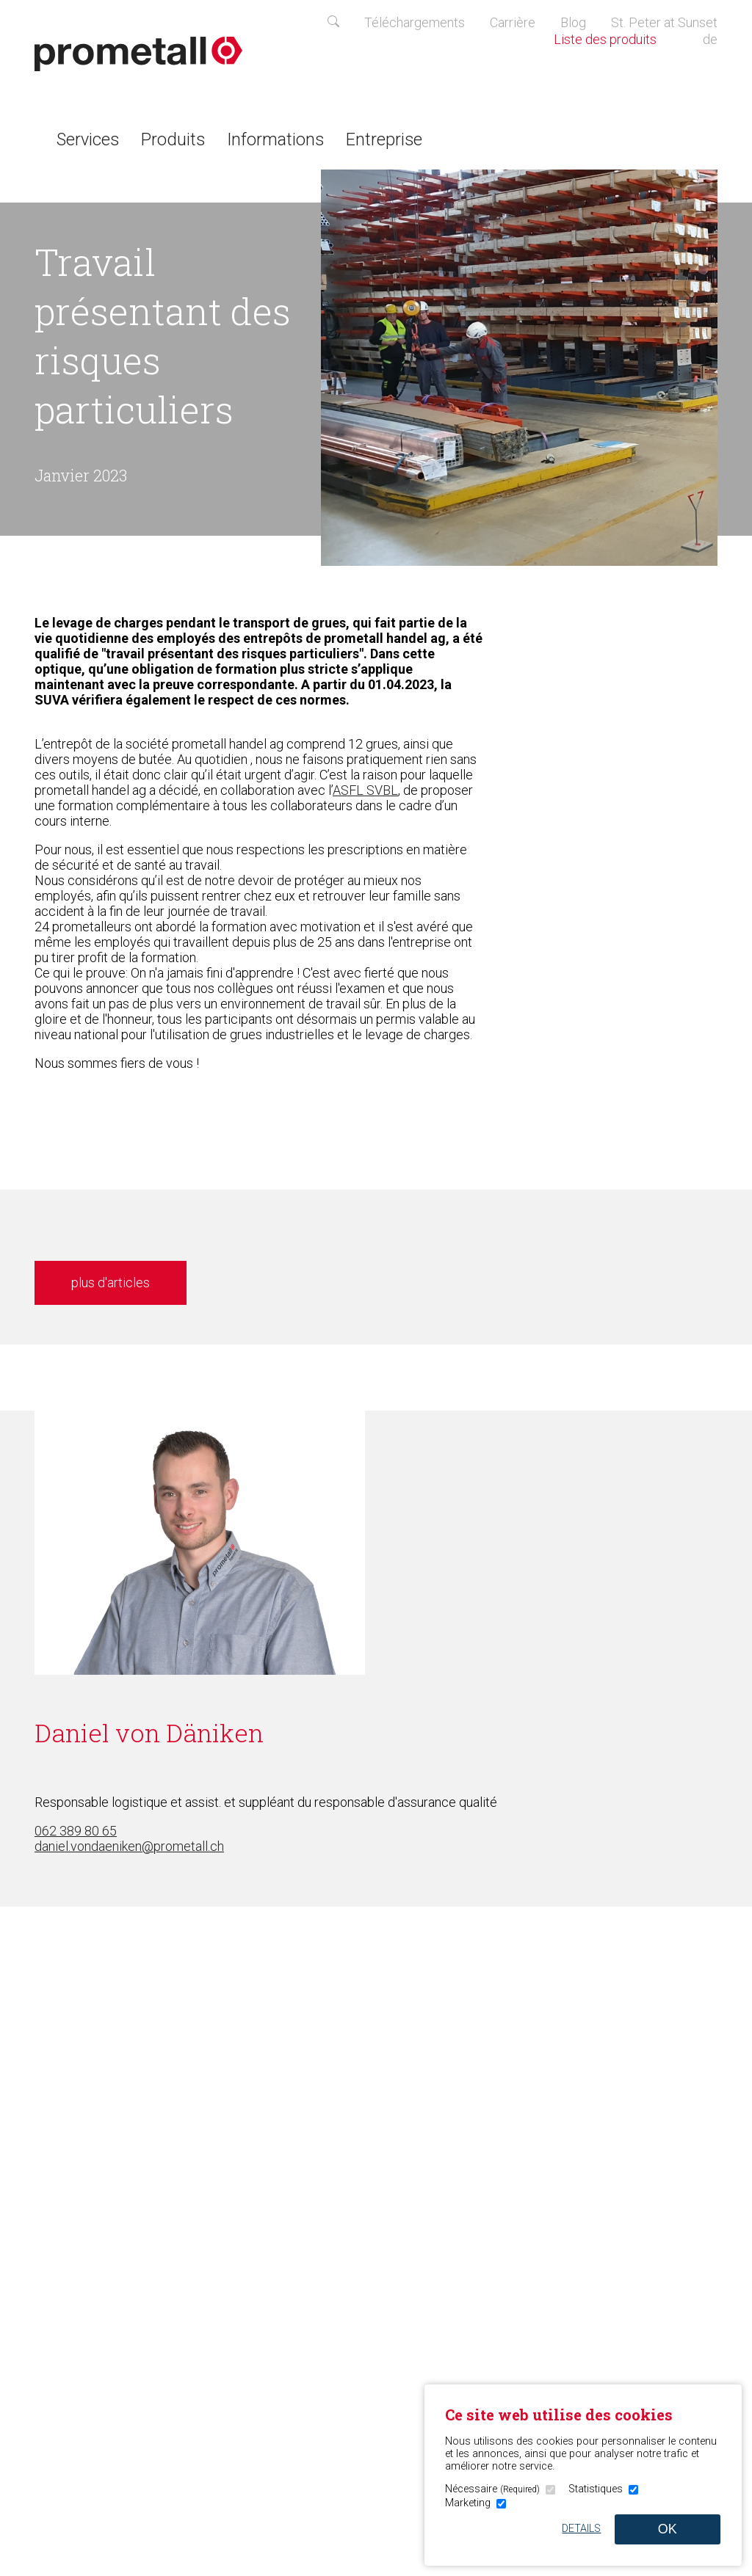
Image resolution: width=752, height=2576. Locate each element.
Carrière (512, 22)
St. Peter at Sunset (664, 22)
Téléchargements (414, 22)
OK (667, 2529)
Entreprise (384, 139)
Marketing (468, 2503)
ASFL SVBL (365, 790)
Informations (275, 139)
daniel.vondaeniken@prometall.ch (129, 1846)
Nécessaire (492, 2489)
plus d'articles (110, 1282)
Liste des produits (616, 39)
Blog (573, 22)
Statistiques (595, 2489)
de (710, 39)
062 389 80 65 (76, 1830)
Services (88, 139)
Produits (173, 139)
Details (581, 2528)
